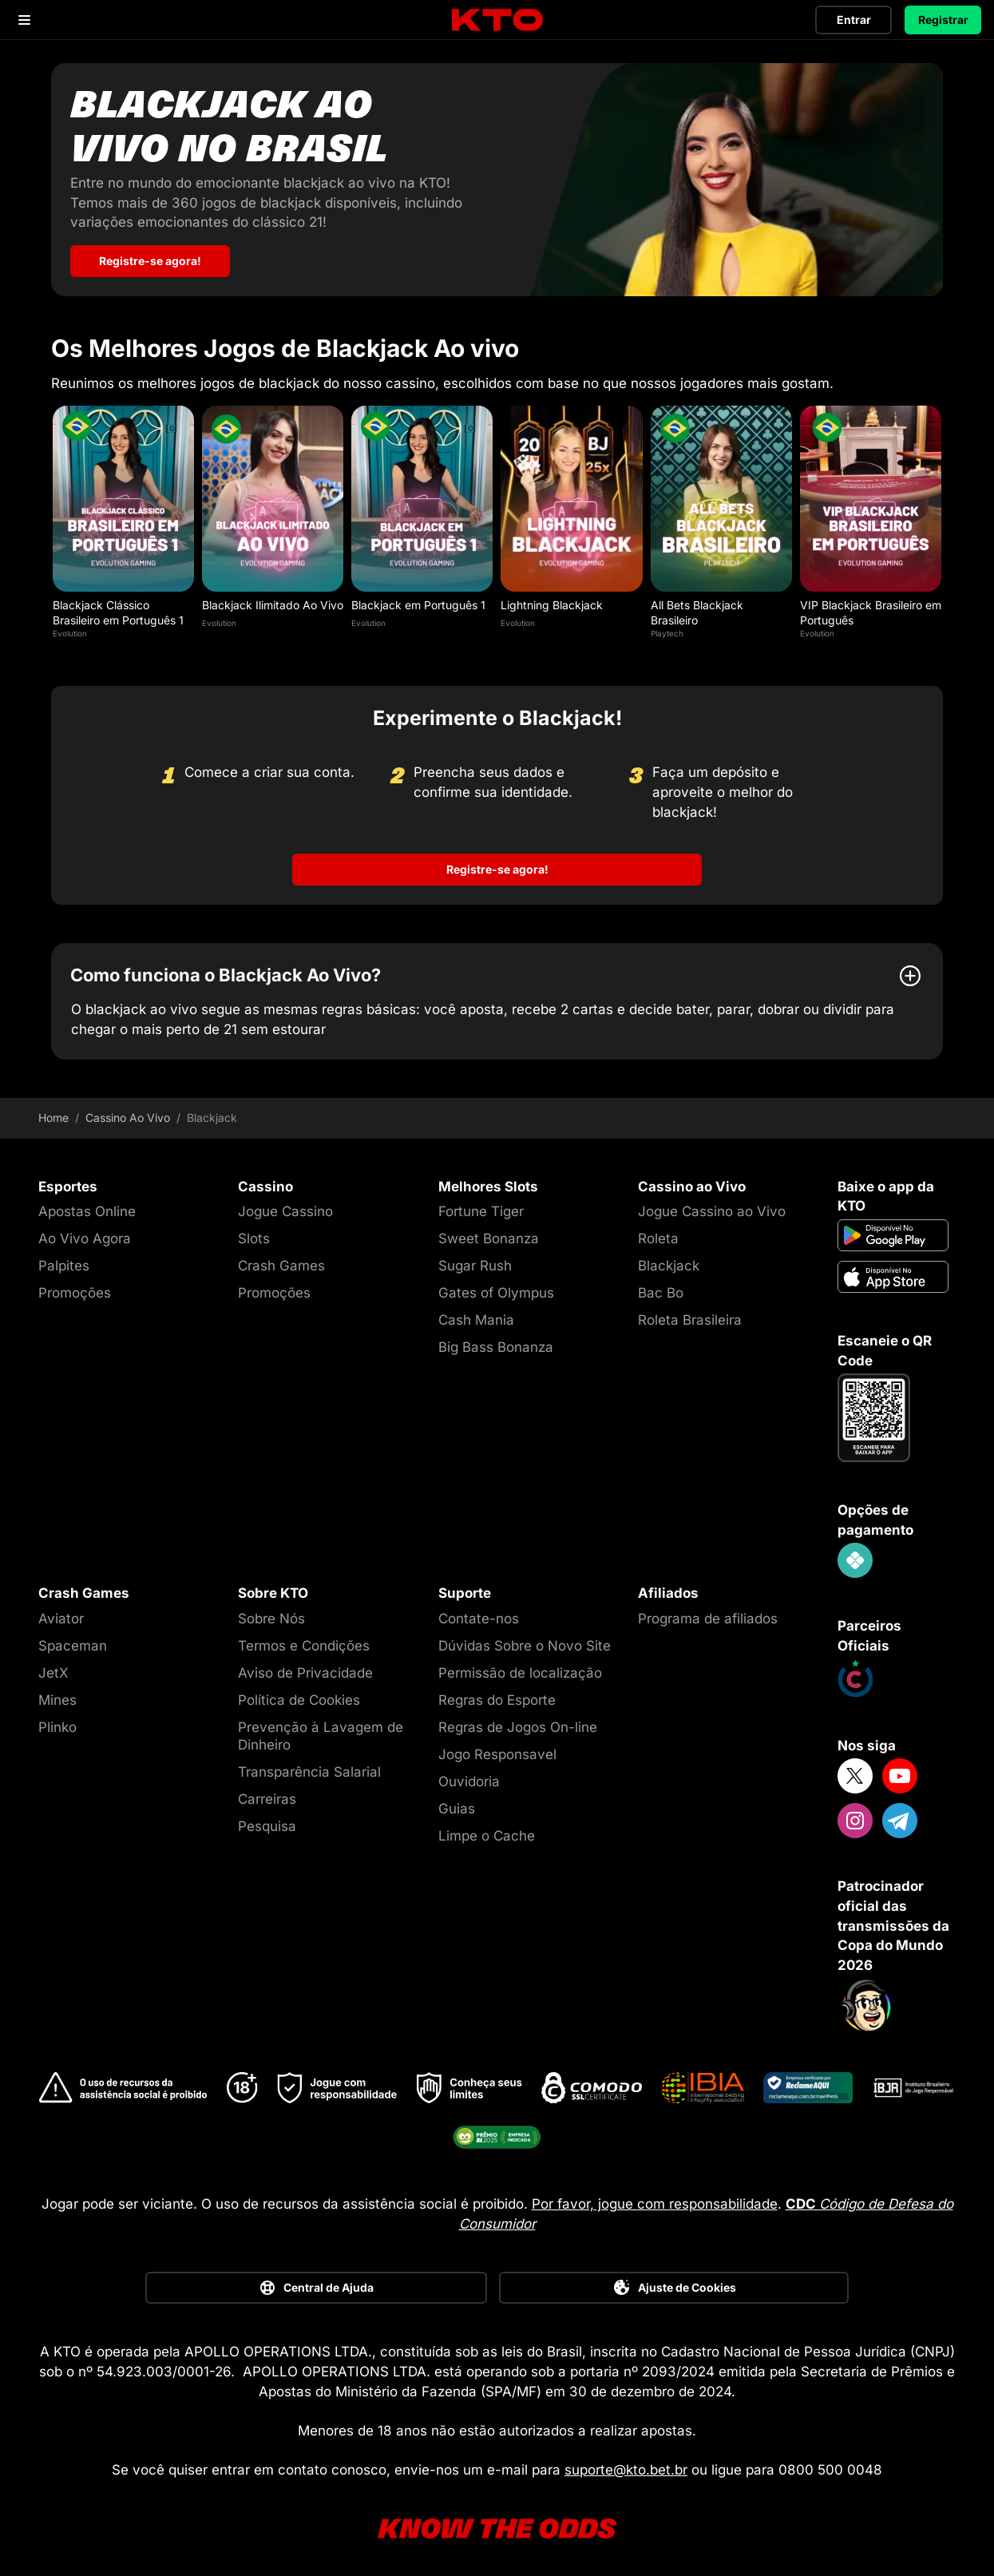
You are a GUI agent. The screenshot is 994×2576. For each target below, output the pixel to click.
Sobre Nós (271, 1615)
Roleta (658, 1234)
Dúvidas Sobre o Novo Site (524, 1642)
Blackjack (668, 1262)
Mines (57, 1696)
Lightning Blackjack (552, 601)
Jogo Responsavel (497, 1750)
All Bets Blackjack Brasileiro (697, 608)
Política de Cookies (299, 1696)
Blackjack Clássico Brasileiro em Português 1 (118, 608)
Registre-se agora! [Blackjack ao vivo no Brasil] (150, 257)
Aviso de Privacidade (305, 1669)
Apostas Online (87, 1207)
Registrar (943, 19)
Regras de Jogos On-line (517, 1723)
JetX (53, 1669)
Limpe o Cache (486, 1832)
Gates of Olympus (496, 1289)
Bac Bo (660, 1289)
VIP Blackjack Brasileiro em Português (870, 608)
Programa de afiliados (708, 1615)
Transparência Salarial (309, 1768)
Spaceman (72, 1642)
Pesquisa (267, 1822)
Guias (456, 1805)
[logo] (497, 20)
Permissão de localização (520, 1669)
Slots (254, 1234)
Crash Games (281, 1262)
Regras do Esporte (497, 1696)
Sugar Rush (475, 1262)
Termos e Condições (304, 1642)
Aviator (61, 1615)
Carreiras (267, 1795)
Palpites (63, 1262)
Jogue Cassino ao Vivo (712, 1207)
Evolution (70, 629)
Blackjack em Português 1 (418, 601)
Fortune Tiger (481, 1207)
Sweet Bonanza (488, 1234)
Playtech (667, 629)
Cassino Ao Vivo (127, 1114)
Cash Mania (476, 1316)
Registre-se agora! (497, 865)
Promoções (74, 1289)
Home (53, 1114)
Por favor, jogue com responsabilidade (655, 2200)
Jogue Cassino (285, 1207)
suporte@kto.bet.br (625, 2466)
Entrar (854, 19)
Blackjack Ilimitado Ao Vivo (272, 601)
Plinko (57, 1723)
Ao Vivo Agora (84, 1234)
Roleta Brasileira (690, 1316)
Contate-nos (478, 1615)
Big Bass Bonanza (495, 1343)
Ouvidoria (469, 1777)
